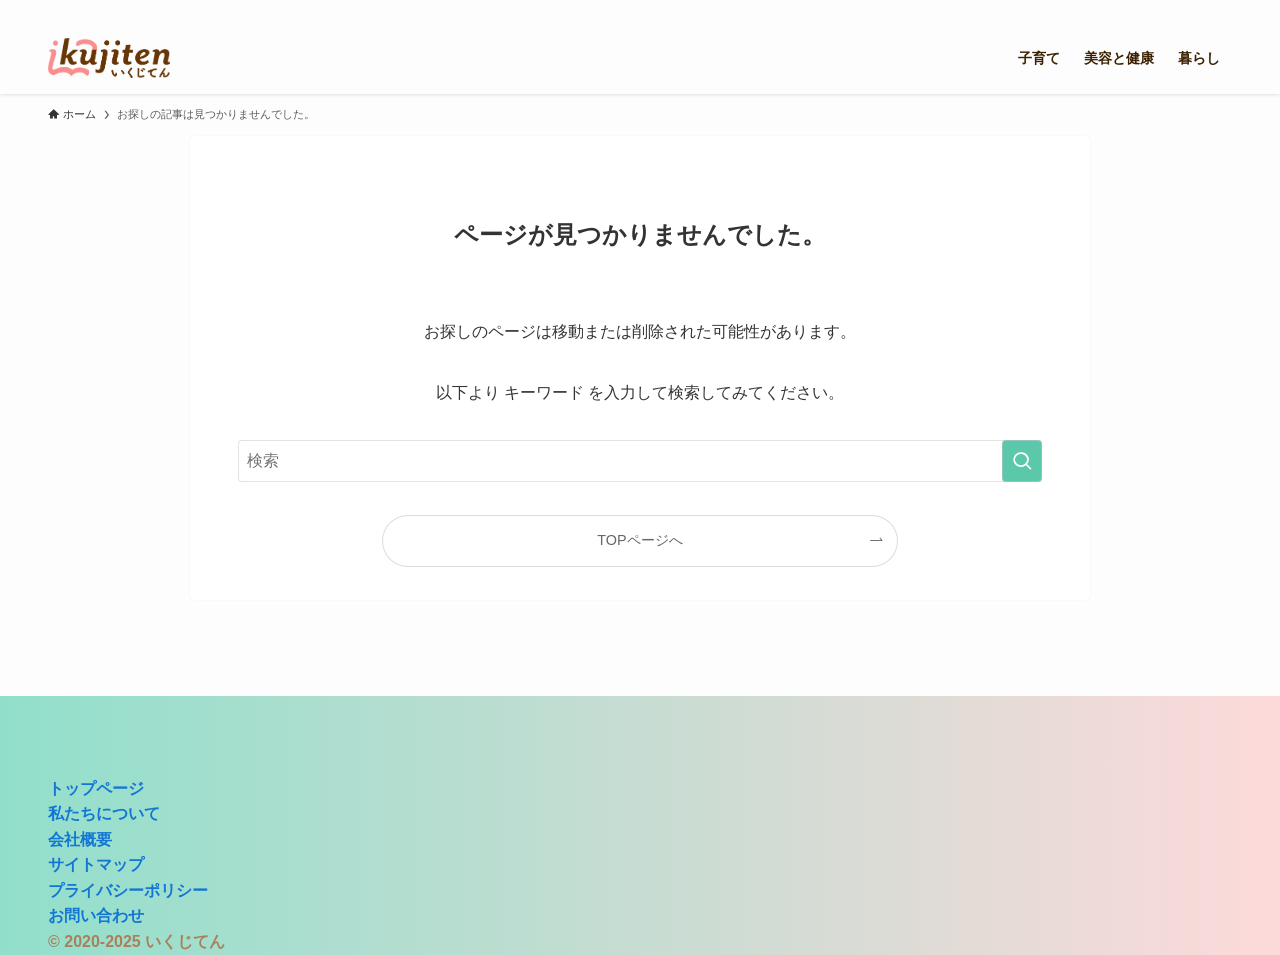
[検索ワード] (640, 461)
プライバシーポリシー (128, 890)
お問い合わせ (96, 915)
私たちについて (104, 813)
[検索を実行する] (1022, 461)
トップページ (96, 788)
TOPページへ (639, 540)
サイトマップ (96, 864)
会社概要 (80, 839)
